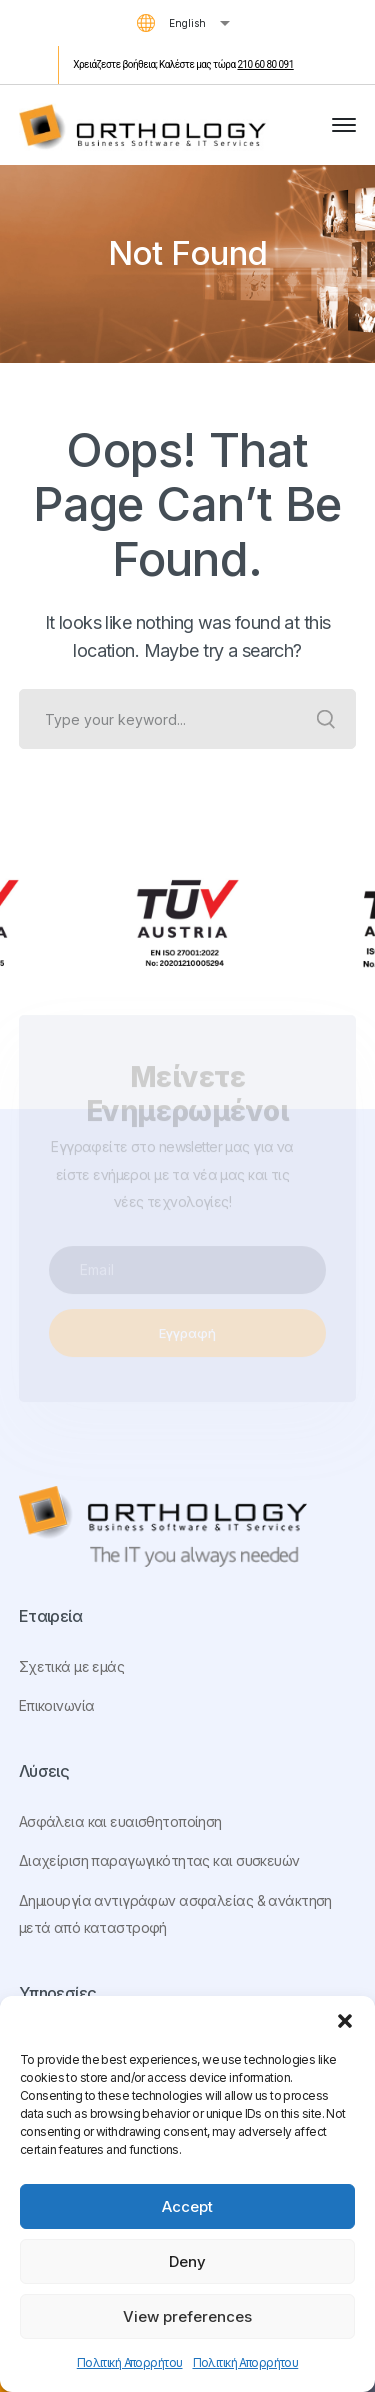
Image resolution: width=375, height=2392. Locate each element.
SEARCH (326, 719)
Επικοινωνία (57, 1705)
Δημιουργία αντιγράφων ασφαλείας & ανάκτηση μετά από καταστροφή (175, 1914)
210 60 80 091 (265, 64)
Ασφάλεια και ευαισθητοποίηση (120, 1821)
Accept (187, 2206)
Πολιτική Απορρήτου (130, 2362)
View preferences (187, 2316)
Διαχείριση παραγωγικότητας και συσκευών (159, 1860)
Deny (187, 2261)
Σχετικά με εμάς (71, 1666)
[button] (345, 2021)
